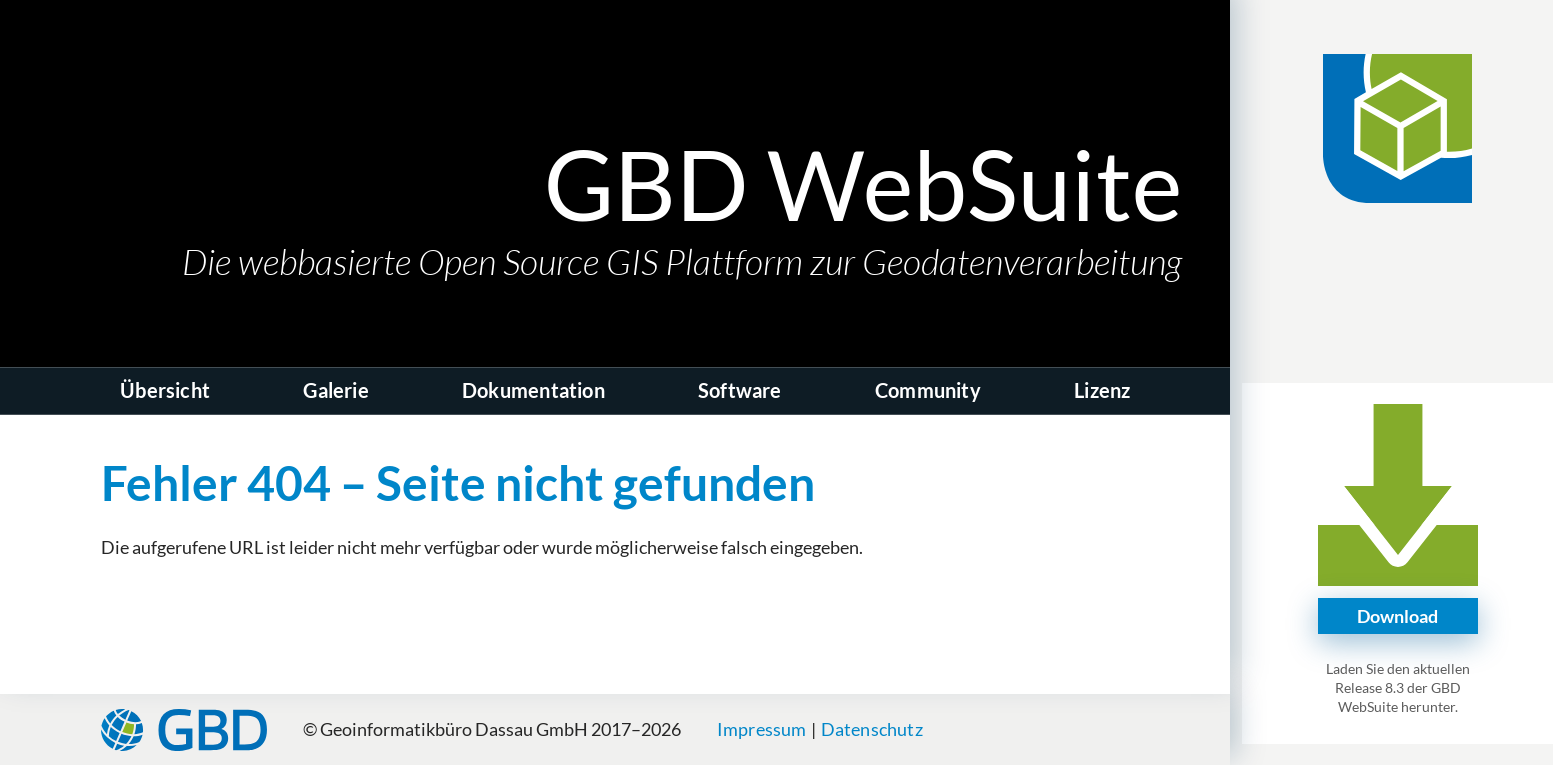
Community (928, 390)
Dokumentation (533, 390)
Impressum (762, 729)
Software (740, 390)
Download (1397, 616)
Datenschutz (872, 729)
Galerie (335, 390)
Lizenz (1102, 390)
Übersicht (165, 390)
